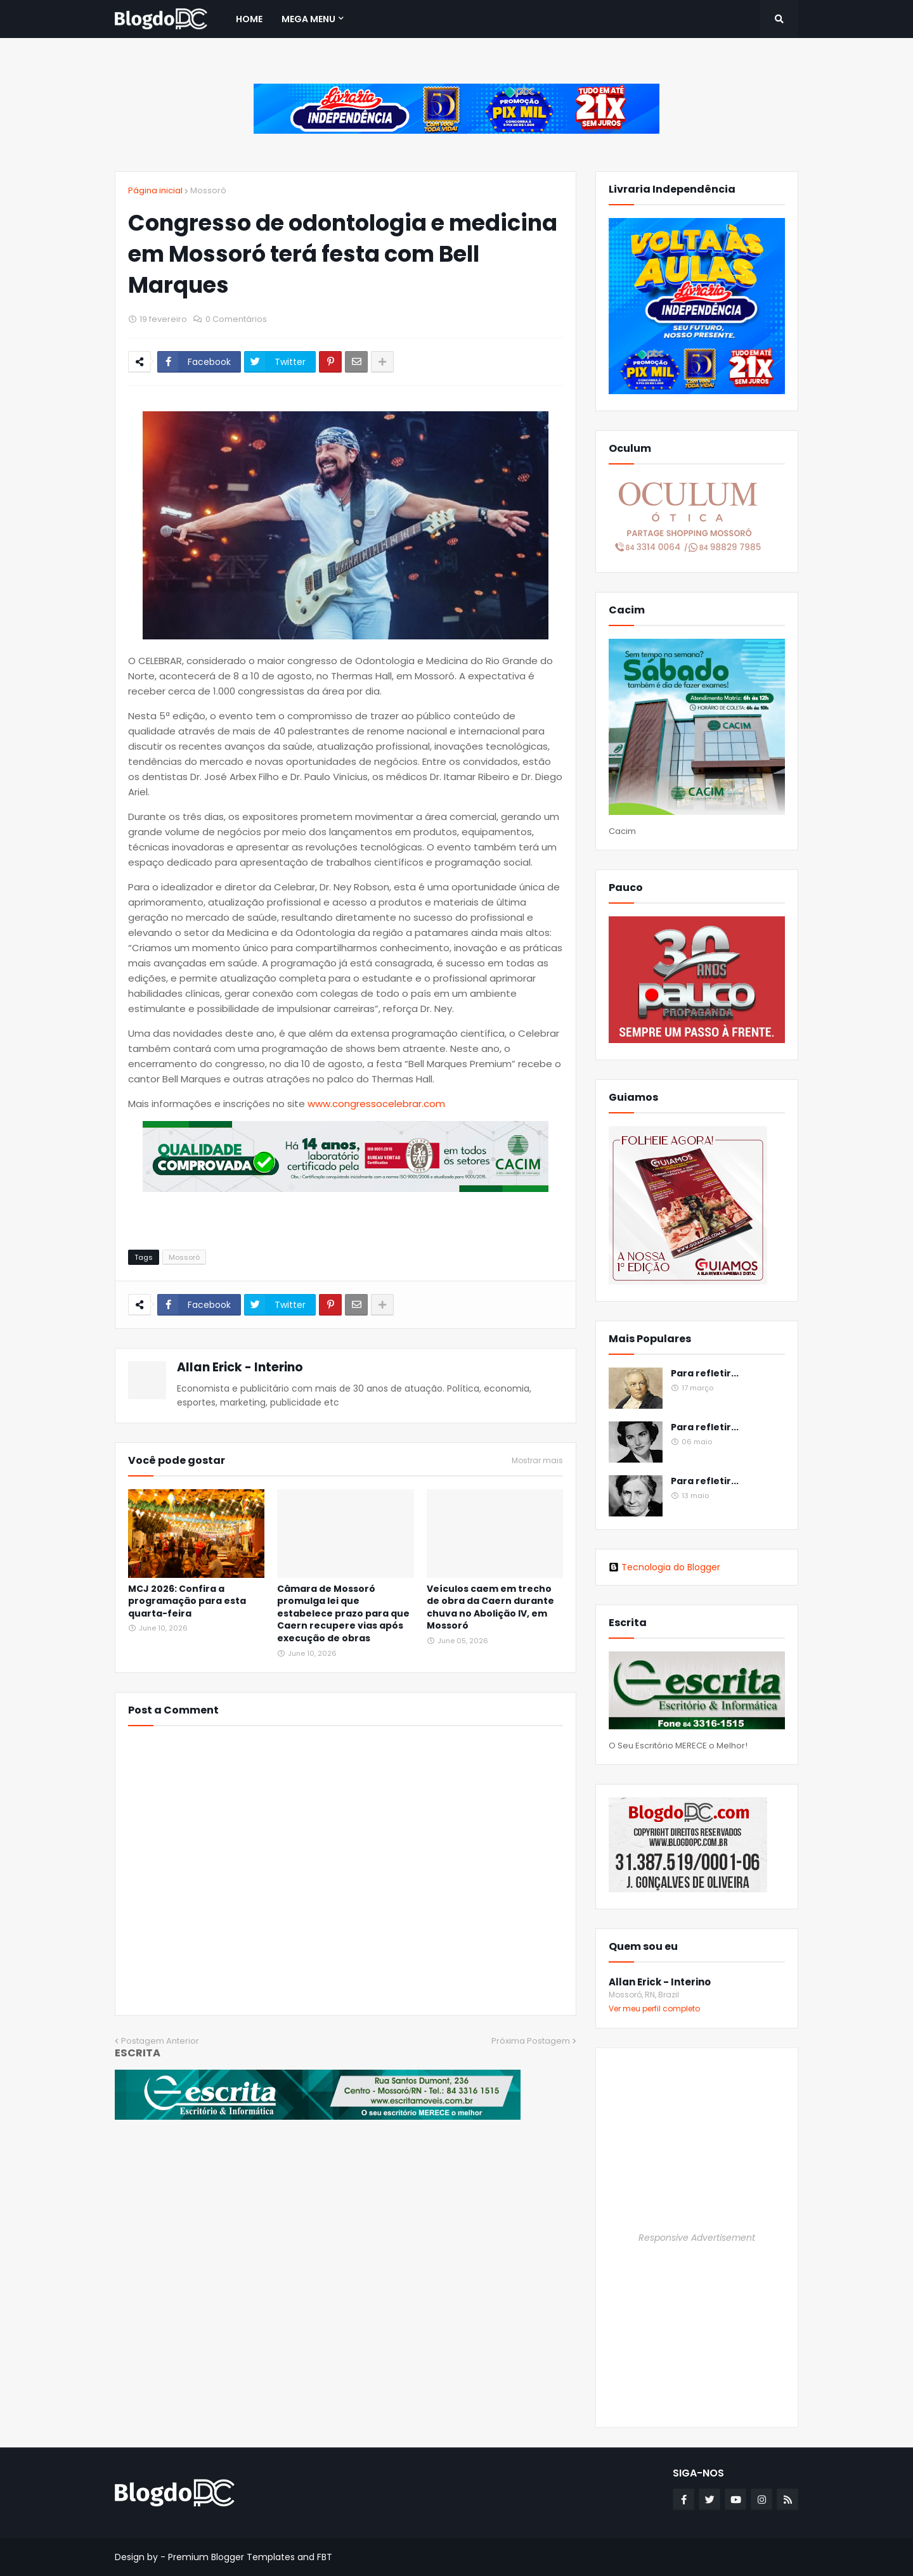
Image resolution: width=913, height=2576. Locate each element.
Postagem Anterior (160, 2041)
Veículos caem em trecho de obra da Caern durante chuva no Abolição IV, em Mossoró (490, 1607)
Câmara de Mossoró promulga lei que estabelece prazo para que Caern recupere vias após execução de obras (343, 1613)
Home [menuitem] (249, 19)
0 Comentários (236, 319)
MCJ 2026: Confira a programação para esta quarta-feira (187, 1601)
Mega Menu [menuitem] (308, 19)
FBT (324, 2557)
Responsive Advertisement (696, 2237)
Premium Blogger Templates (231, 2557)
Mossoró (208, 190)
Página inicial (155, 190)
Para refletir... (705, 1374)
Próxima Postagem (530, 2041)
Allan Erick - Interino (240, 1367)
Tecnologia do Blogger (664, 1567)
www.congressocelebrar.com (376, 1103)
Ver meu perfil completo (654, 2008)
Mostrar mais (537, 1461)
